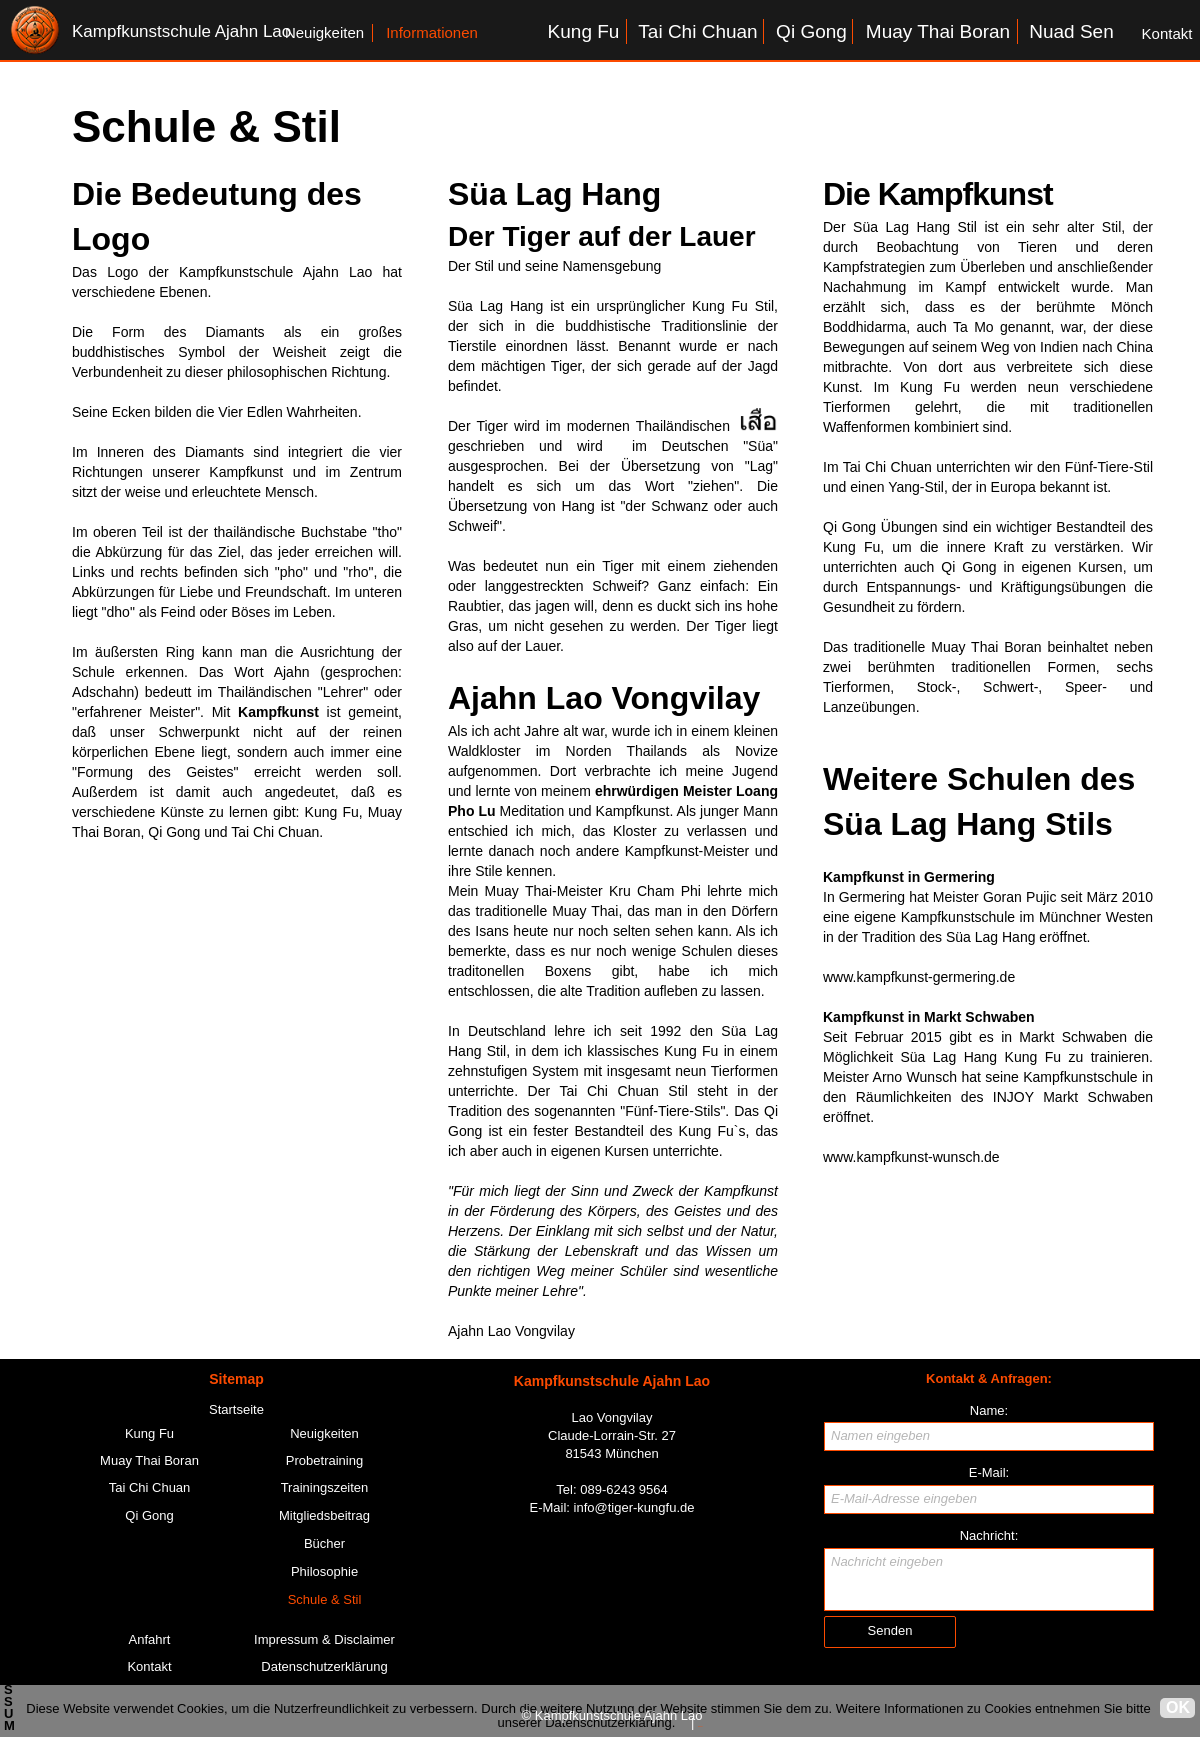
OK (1178, 1707)
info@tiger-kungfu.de (634, 1507)
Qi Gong (849, 527)
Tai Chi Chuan (887, 467)
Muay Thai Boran (986, 647)
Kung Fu (930, 387)
